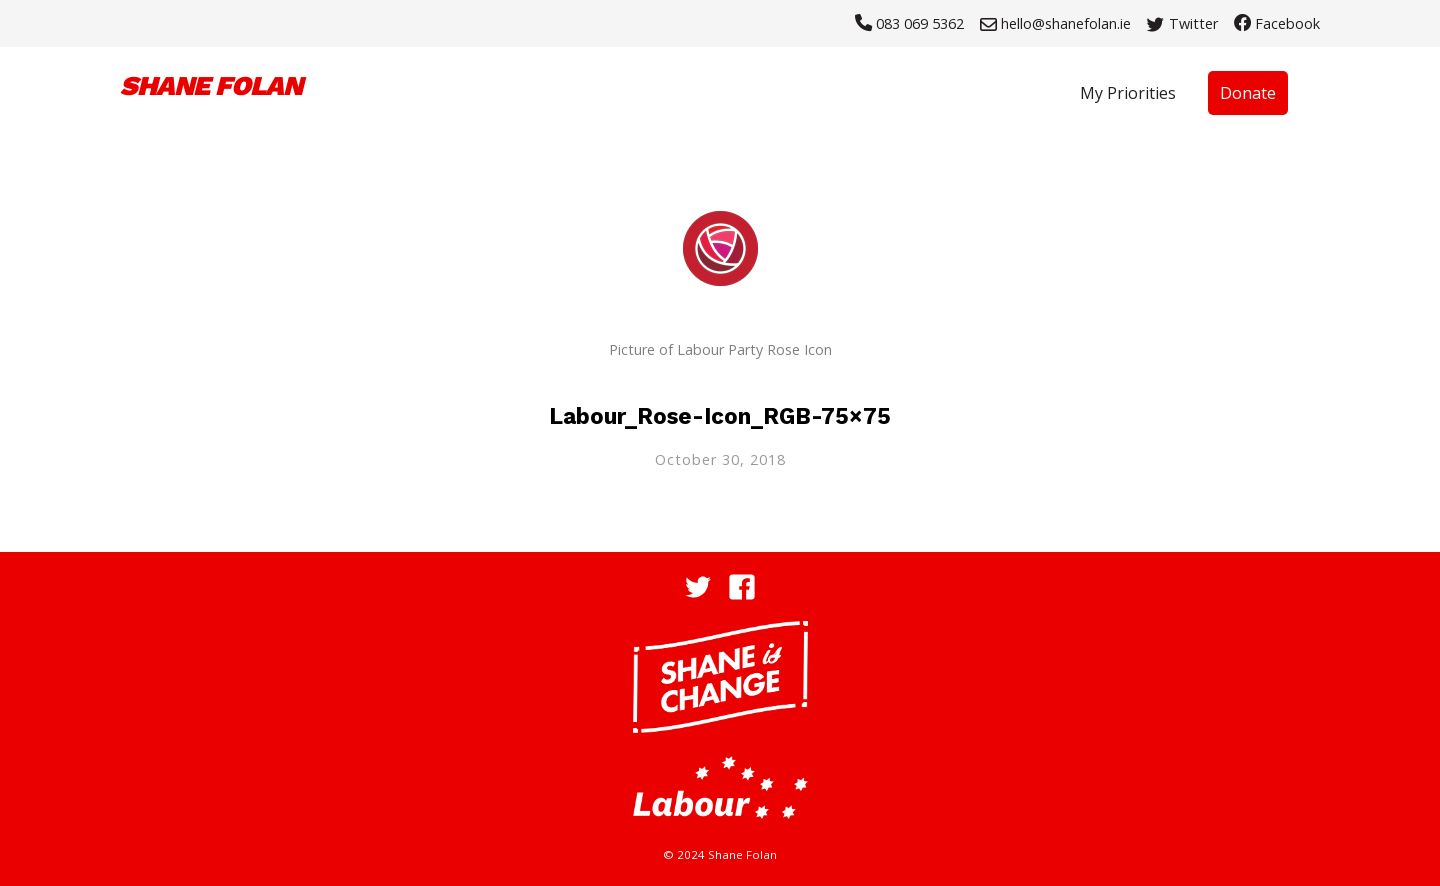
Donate (1248, 93)
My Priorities (1128, 93)
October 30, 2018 (720, 459)
